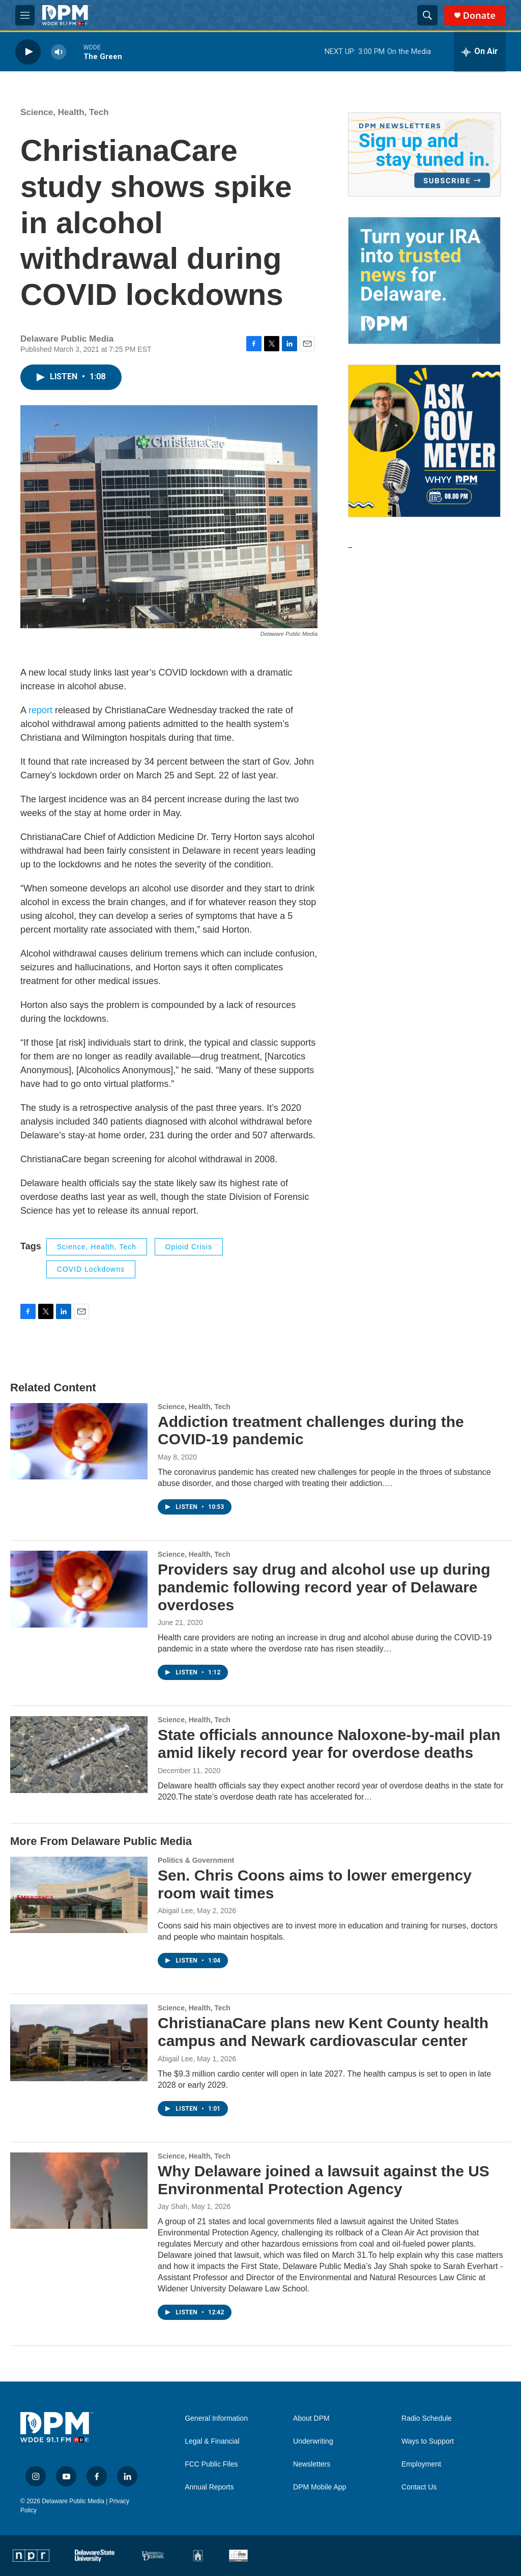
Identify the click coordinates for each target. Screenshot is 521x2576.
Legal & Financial (212, 2441)
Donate (479, 15)
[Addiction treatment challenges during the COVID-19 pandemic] (79, 1441)
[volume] (58, 51)
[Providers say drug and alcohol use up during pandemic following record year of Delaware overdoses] (79, 1589)
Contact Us (419, 2487)
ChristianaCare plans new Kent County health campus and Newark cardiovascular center (323, 2031)
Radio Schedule (426, 2418)
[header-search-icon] (427, 15)
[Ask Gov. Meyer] (424, 441)
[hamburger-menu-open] (25, 15)
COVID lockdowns (91, 1269)
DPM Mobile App (319, 2487)
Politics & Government (196, 1860)
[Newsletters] (424, 154)
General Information (216, 2418)
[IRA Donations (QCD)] (424, 280)
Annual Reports (209, 2487)
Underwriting (313, 2441)
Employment (421, 2464)
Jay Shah (172, 2206)
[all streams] (480, 52)
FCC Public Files (211, 2464)
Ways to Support (427, 2441)
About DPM (311, 2418)
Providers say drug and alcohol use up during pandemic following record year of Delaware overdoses (324, 1587)
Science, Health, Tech (64, 112)
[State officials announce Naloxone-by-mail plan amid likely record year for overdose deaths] (79, 1754)
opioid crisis (188, 1247)
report (41, 710)
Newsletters (311, 2464)
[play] (28, 52)
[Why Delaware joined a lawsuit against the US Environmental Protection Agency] (79, 2190)
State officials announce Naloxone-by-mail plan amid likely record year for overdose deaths (329, 1743)
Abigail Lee (175, 1911)
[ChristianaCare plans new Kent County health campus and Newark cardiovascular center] (79, 2042)
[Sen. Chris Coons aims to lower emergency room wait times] (79, 1895)
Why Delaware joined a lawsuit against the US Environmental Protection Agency (323, 2180)
